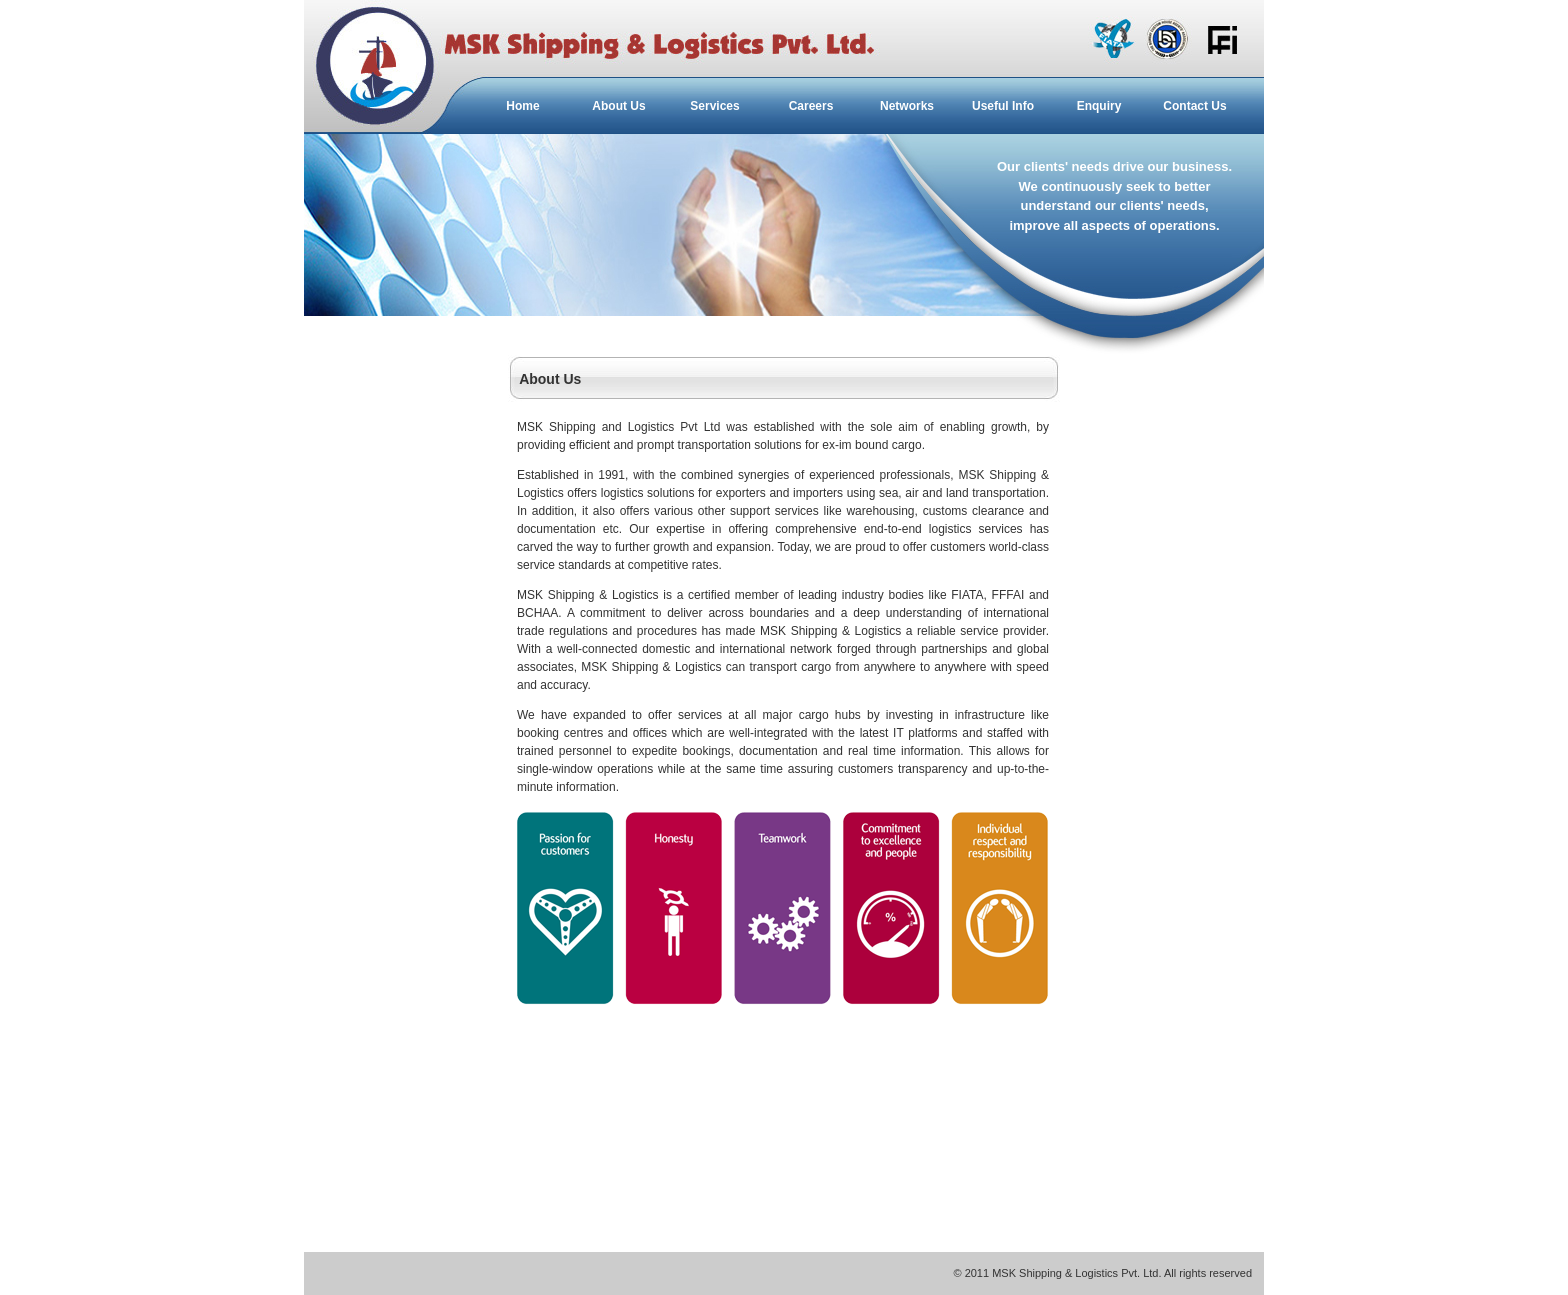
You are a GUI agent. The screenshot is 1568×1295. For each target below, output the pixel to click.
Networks (907, 106)
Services (714, 106)
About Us (618, 106)
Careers (811, 106)
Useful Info (1003, 106)
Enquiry (1099, 106)
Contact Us (1194, 106)
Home (522, 106)
